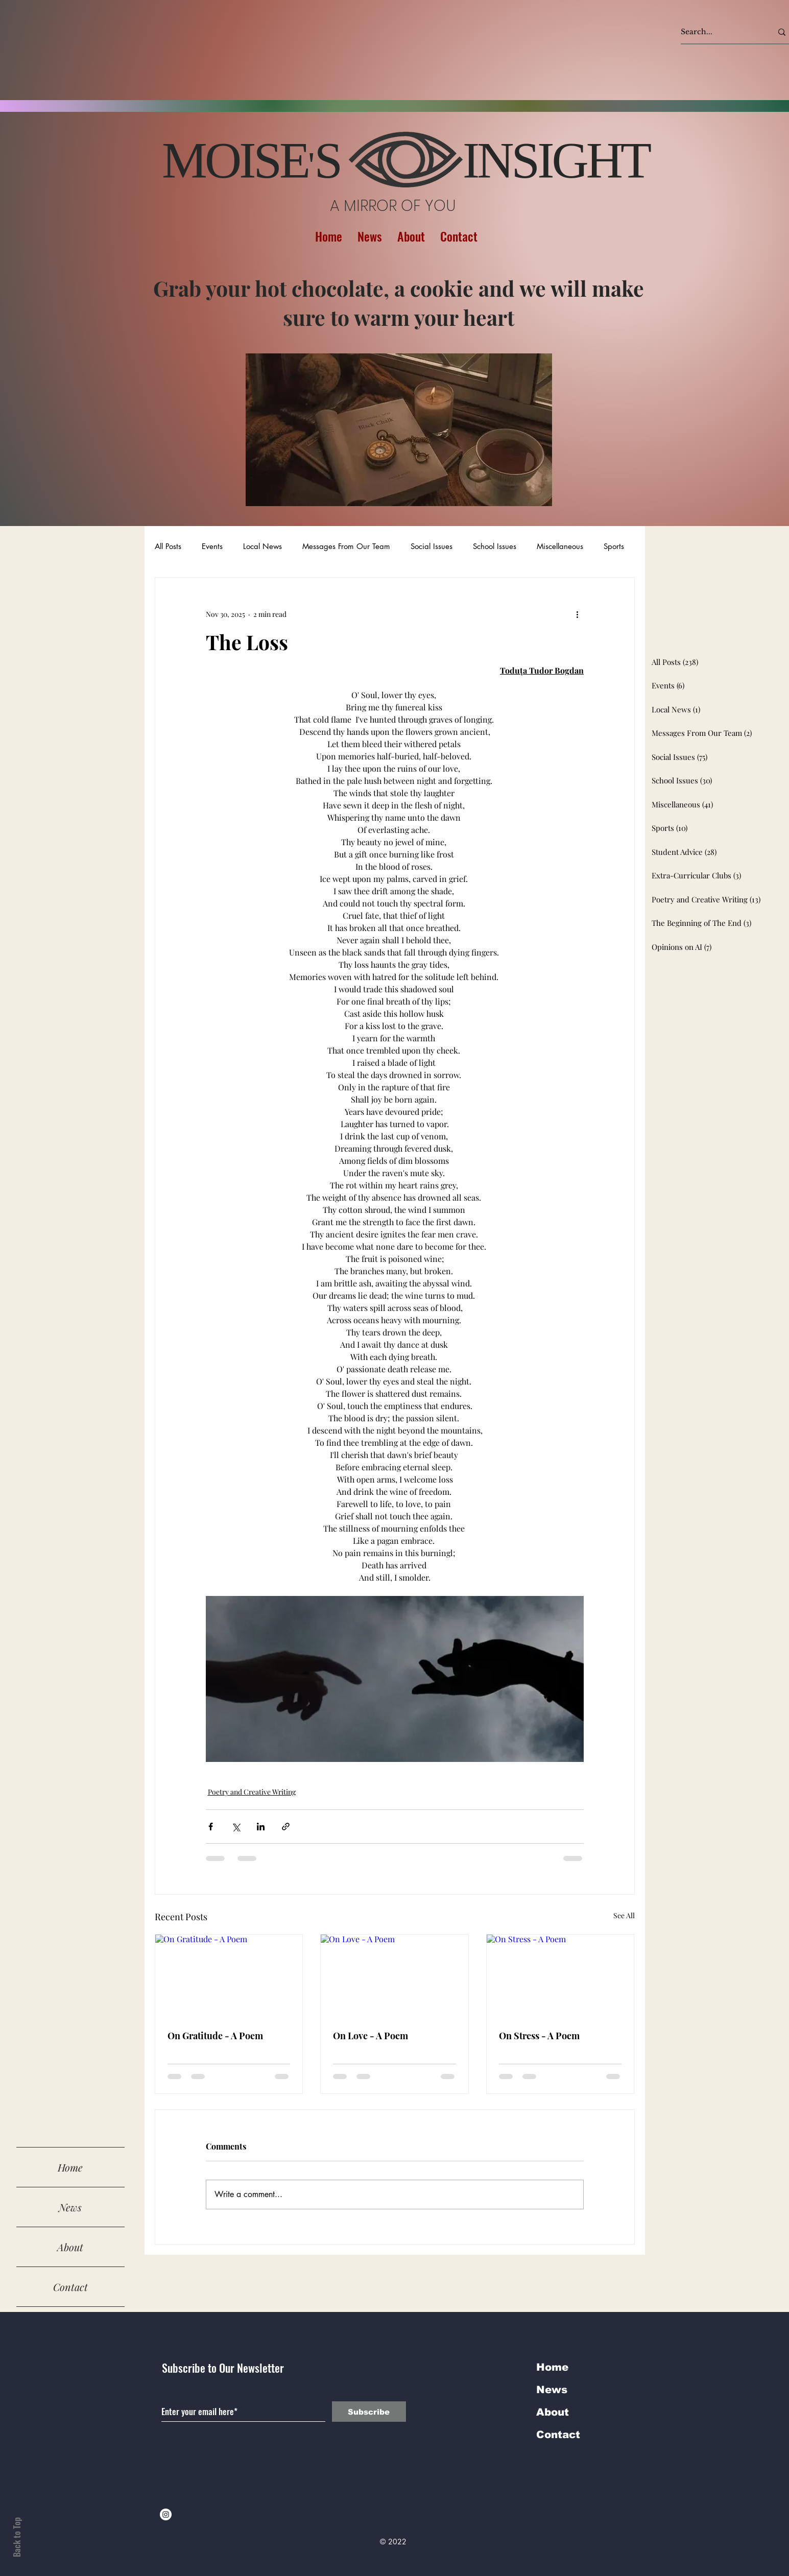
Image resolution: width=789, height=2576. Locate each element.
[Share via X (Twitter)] (236, 1826)
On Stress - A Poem (539, 2036)
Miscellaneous (560, 546)
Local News (262, 546)
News (70, 2207)
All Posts (168, 546)
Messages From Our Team (346, 546)
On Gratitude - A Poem (215, 2036)
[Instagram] (166, 2514)
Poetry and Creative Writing (252, 1792)
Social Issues (431, 546)
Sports (614, 546)
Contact (70, 2287)
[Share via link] (286, 1826)
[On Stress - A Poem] (560, 1976)
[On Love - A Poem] (394, 1976)
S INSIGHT (481, 160)
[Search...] (719, 32)
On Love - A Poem (370, 2036)
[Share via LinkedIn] (261, 1826)
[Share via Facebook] (211, 1826)
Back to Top (16, 2537)
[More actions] (577, 614)
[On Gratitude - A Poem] (229, 1976)
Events (212, 546)
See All (624, 1915)
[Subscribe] (369, 2411)
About (70, 2247)
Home (70, 2167)
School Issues (494, 546)
